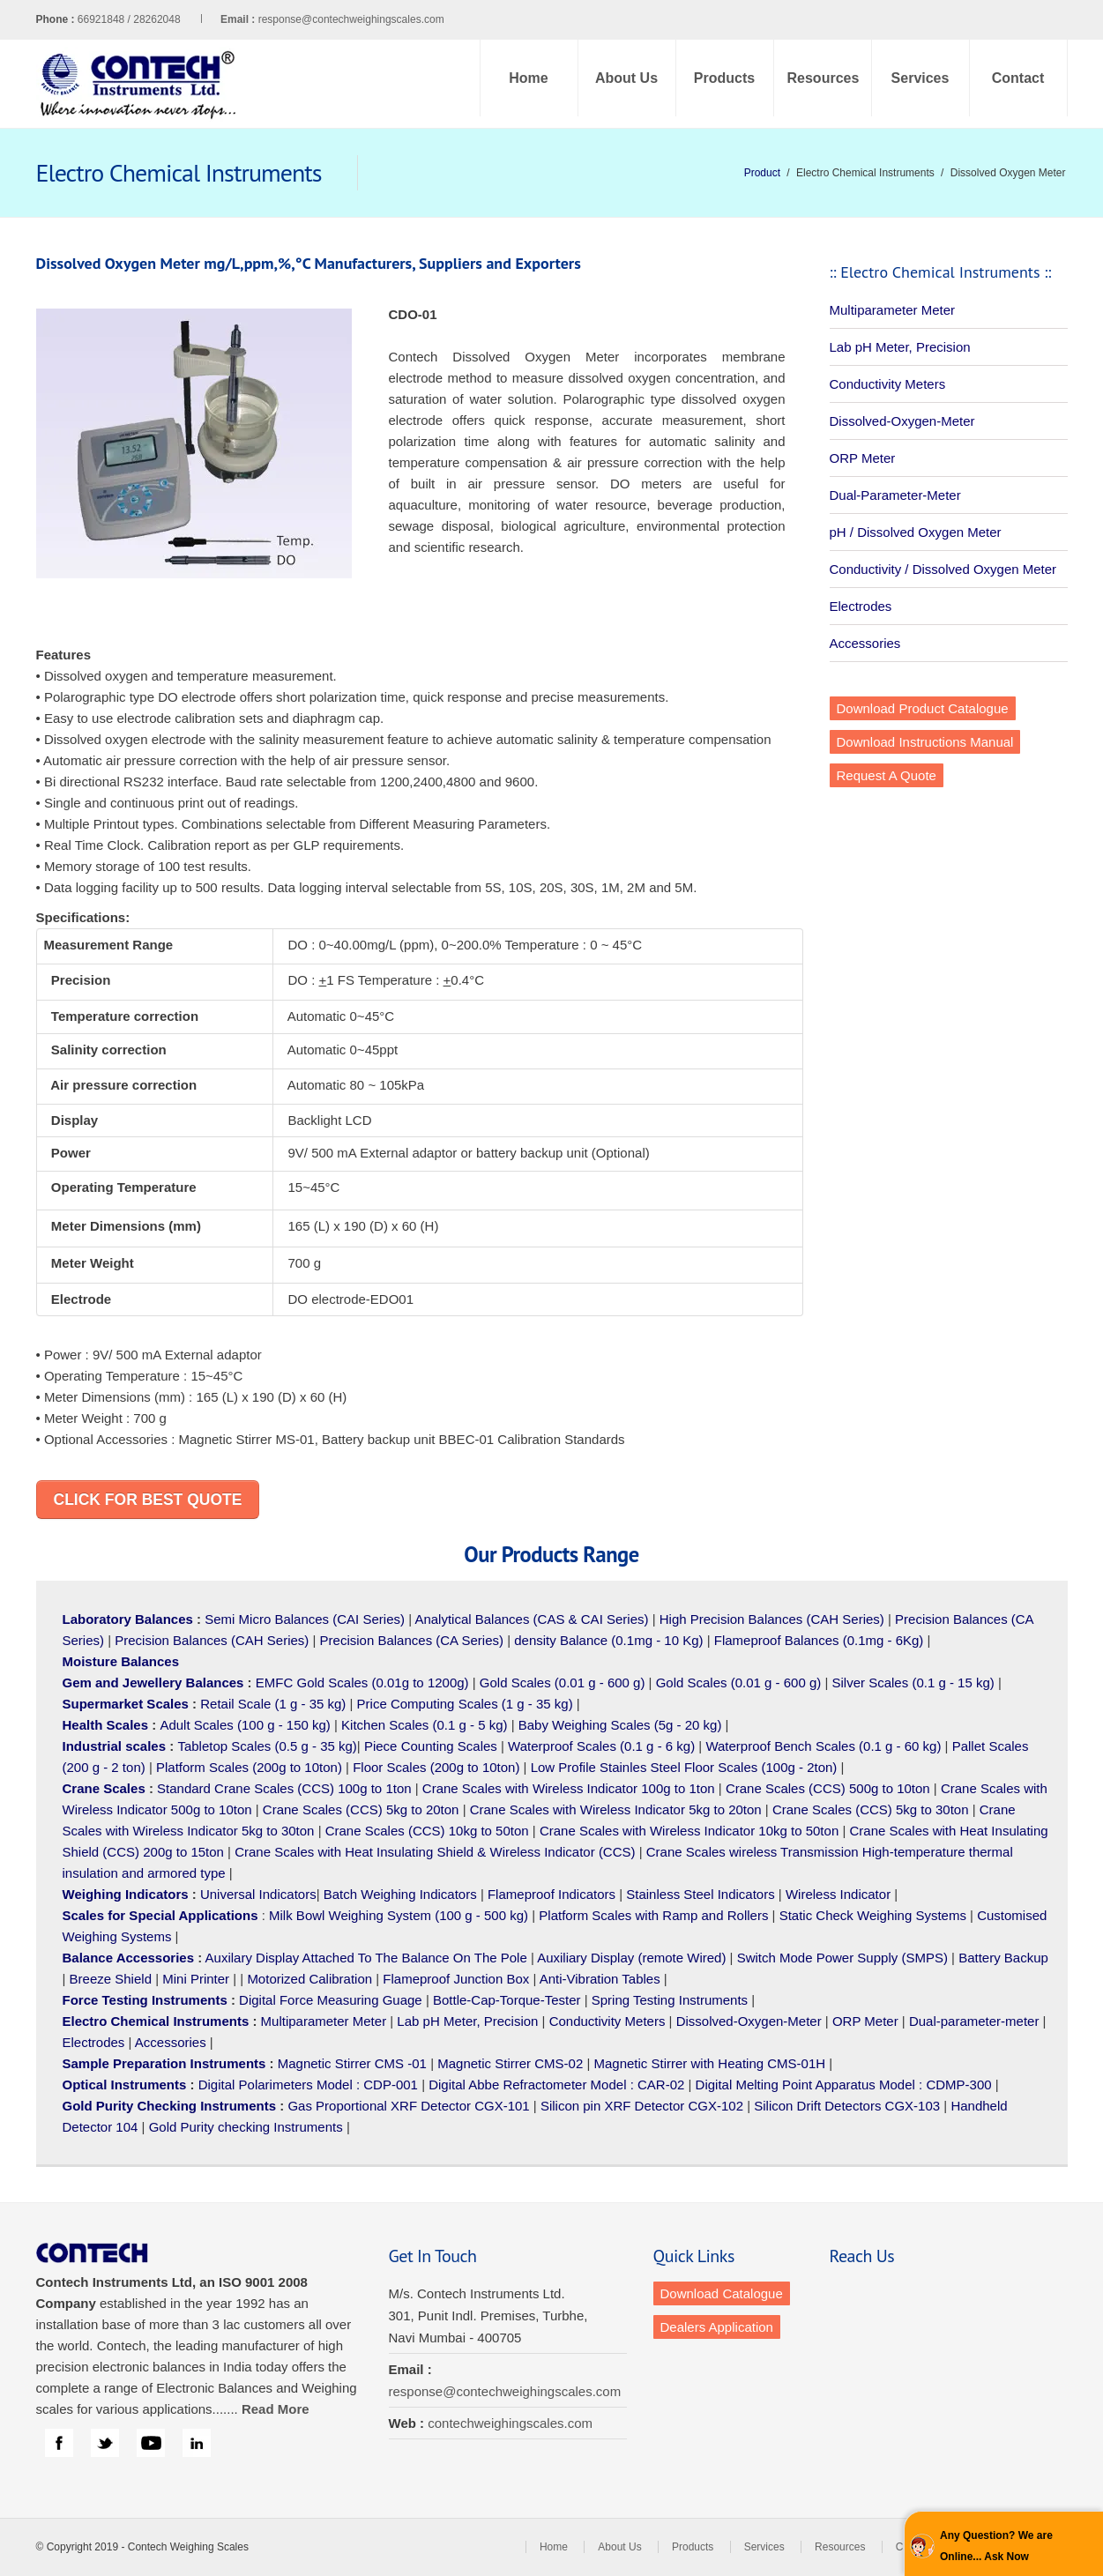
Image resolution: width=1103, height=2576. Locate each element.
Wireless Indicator (838, 1894)
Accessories (865, 643)
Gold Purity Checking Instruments (170, 2105)
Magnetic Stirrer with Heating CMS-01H (709, 2063)
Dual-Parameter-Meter (895, 495)
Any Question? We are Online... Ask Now (996, 2546)
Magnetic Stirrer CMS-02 (510, 2063)
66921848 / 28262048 (168, 19)
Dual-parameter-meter (974, 2021)
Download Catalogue (721, 2293)
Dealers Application (716, 2326)
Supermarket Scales (126, 1703)
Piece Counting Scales (430, 1745)
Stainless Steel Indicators (700, 1894)
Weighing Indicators (126, 1894)
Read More (275, 2408)
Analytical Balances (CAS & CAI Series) (531, 1619)
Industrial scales (115, 1745)
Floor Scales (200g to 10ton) (436, 1767)
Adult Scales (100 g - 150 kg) (245, 1724)
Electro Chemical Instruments (156, 2021)
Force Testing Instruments (145, 1999)
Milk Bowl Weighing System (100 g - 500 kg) (398, 1915)
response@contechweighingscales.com (351, 19)
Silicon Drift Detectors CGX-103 (847, 2105)
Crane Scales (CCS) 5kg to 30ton (870, 1809)
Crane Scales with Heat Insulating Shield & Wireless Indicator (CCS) (435, 1851)
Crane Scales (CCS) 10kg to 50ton (427, 1830)
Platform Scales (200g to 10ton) (249, 1767)
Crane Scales (104, 1788)
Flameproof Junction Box (456, 1978)
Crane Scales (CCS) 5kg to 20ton (361, 1809)
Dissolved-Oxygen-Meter (902, 420)
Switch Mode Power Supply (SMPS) (842, 1957)
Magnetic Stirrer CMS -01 (352, 2063)
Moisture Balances (121, 1661)
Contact (1018, 78)
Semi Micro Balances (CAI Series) (305, 1619)
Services (920, 78)
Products (724, 78)
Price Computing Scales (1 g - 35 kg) (465, 1703)
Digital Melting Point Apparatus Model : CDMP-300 (844, 2084)
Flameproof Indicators (551, 1894)
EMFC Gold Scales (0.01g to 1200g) (362, 1682)
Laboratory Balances (128, 1619)
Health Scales (106, 1724)
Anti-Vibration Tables (600, 1978)
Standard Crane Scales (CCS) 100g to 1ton (286, 1788)
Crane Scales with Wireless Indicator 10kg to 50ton (689, 1830)
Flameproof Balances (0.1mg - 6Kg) (819, 1640)
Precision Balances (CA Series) (411, 1640)
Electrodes (861, 606)
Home (528, 78)
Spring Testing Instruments (670, 1999)
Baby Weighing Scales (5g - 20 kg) (620, 1724)
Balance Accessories (129, 1957)
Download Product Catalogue (923, 708)
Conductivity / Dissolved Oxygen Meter (943, 569)
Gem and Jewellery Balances (153, 1682)
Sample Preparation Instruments (164, 2063)
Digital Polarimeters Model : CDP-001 (306, 2084)
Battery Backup (1003, 1957)
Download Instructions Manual (925, 741)
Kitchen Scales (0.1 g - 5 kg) (424, 1724)
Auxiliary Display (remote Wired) (631, 1957)
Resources (823, 78)
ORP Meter (863, 457)
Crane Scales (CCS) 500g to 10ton (828, 1788)
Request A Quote (886, 775)
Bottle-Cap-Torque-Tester (507, 1999)
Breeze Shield (111, 1978)
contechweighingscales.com (510, 2423)
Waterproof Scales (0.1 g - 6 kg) (601, 1745)
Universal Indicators (258, 1894)
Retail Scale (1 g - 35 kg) (273, 1703)
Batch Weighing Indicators (400, 1894)
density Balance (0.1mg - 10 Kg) (608, 1640)
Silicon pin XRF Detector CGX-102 (641, 2105)
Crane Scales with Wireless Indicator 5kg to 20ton (616, 1809)
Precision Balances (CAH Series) (212, 1640)
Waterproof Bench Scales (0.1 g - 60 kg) (823, 1745)
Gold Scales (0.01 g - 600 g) (562, 1682)
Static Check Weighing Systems (872, 1915)
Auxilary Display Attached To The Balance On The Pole (366, 1957)
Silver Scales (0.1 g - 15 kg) (913, 1682)
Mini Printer (195, 1978)
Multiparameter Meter (893, 309)
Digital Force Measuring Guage (330, 1999)
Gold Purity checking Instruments (246, 2126)
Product (762, 173)
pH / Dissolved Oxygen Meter (916, 532)
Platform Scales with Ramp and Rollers (653, 1915)
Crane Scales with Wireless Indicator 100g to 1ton (568, 1788)
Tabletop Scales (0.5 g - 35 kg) (266, 1745)
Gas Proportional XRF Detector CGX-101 (408, 2105)
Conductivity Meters (888, 383)
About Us (626, 78)
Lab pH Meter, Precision (900, 346)
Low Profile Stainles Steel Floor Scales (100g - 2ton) (684, 1767)
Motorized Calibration (309, 1978)
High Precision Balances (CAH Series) (772, 1619)
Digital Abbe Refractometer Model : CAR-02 (556, 2084)
